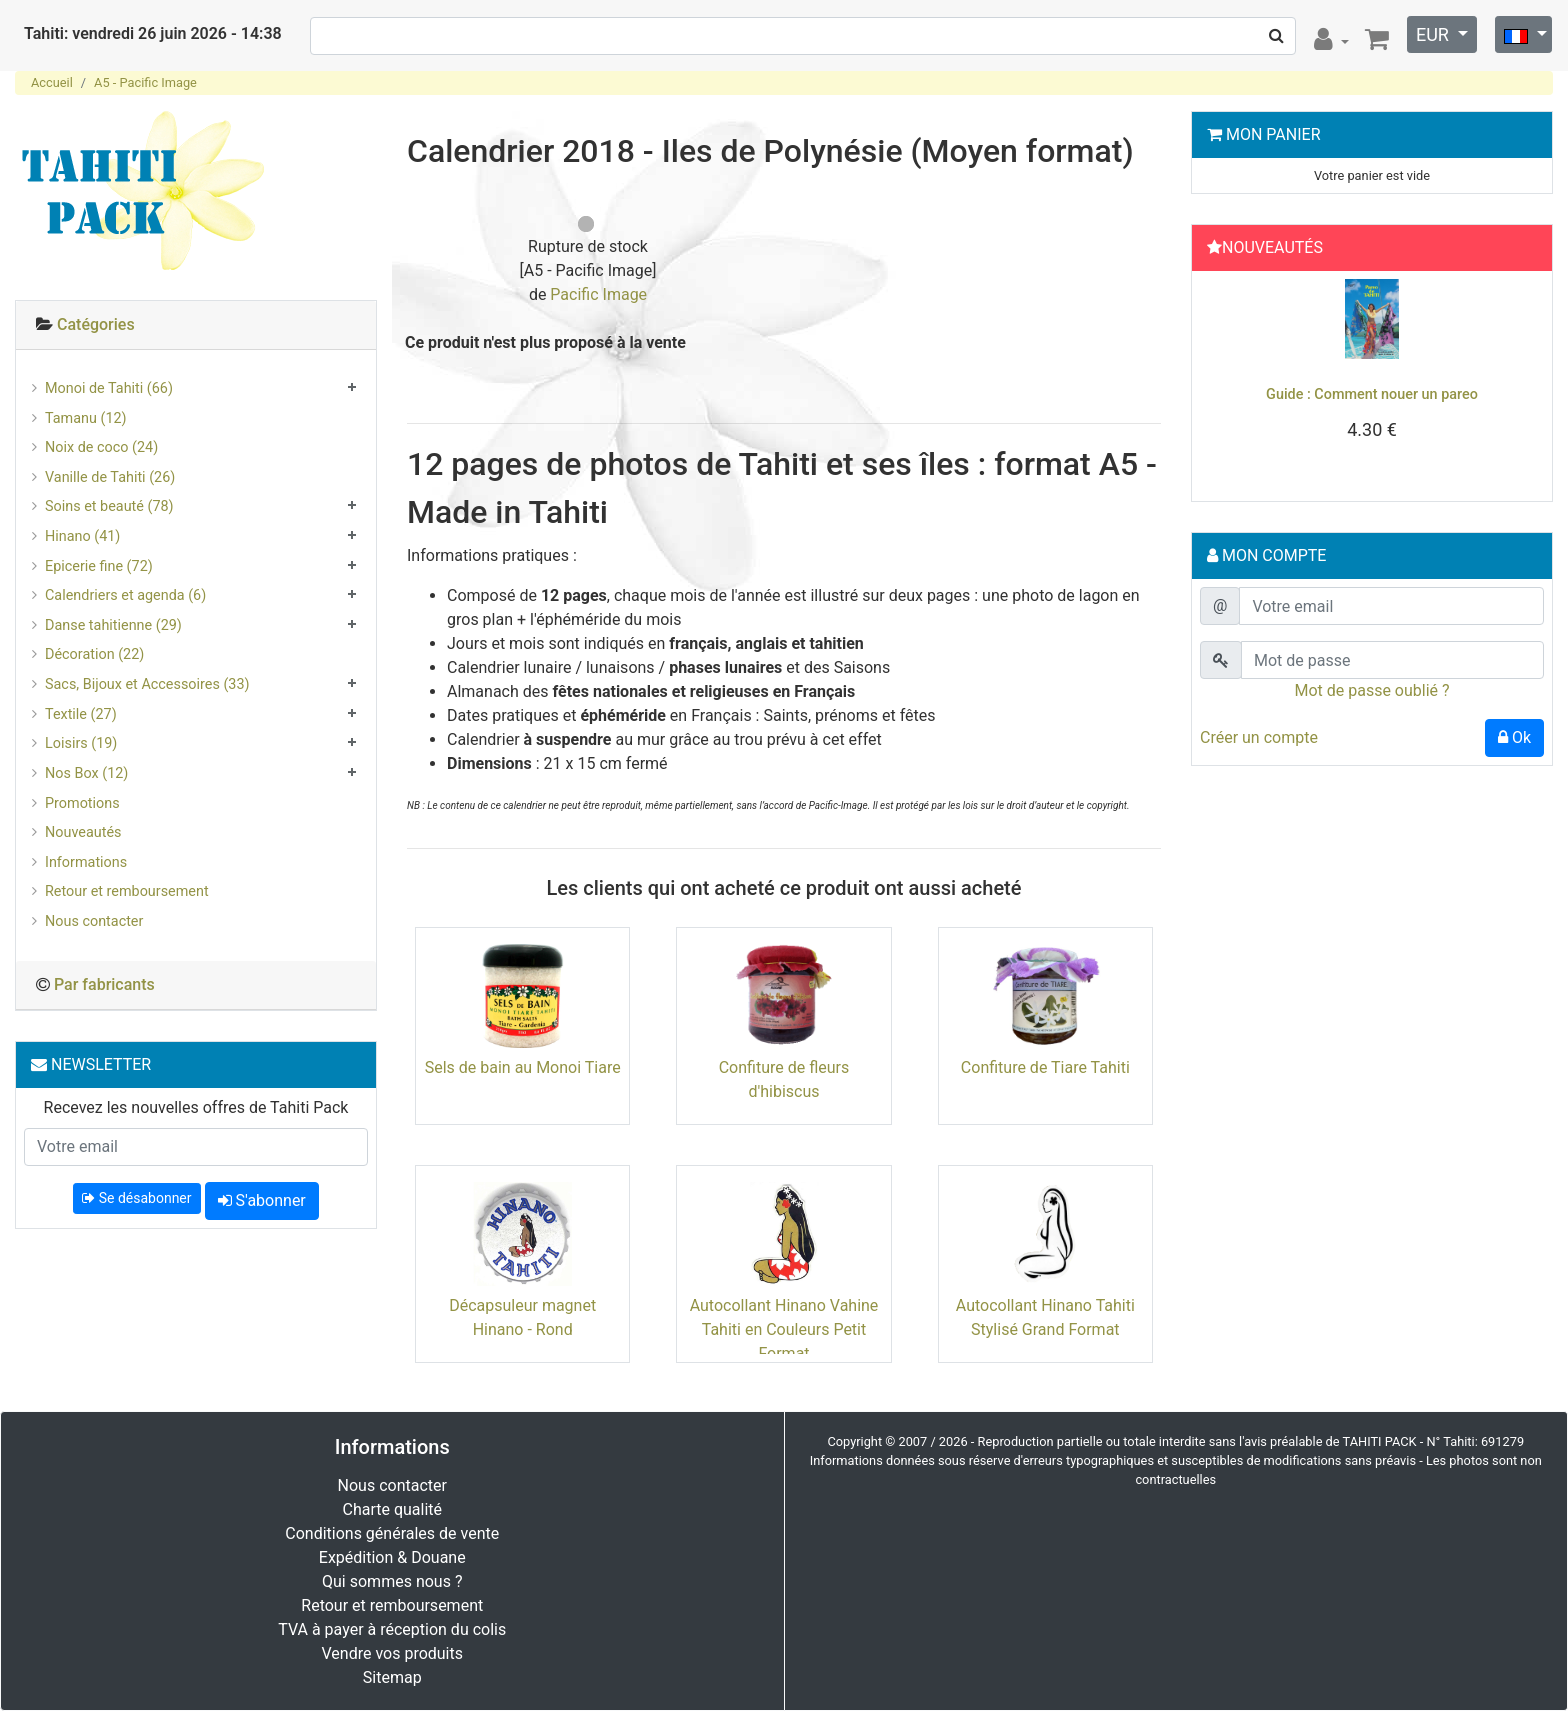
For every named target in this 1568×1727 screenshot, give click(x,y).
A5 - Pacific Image (145, 82)
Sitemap (392, 1677)
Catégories (96, 324)
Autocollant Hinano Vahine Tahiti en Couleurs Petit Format (784, 1329)
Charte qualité (392, 1509)
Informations (86, 862)
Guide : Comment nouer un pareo (1372, 394)
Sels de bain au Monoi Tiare (523, 1067)
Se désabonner (136, 1198)
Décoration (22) (94, 654)
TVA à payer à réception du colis (392, 1629)
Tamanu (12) (86, 418)
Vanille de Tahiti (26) (110, 477)
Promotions (82, 803)
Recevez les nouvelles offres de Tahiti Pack (196, 1107)
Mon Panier (1273, 134)
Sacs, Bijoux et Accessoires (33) (147, 684)
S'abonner (262, 1200)
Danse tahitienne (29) (113, 625)
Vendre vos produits (393, 1653)
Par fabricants (104, 984)
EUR (1434, 34)
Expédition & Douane (392, 1557)
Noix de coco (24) (101, 447)
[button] (1226, 381)
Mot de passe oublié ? (1371, 690)
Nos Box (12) (86, 773)
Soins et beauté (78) (109, 506)
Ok (1514, 737)
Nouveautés (83, 832)
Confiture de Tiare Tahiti (1045, 1067)
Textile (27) (81, 714)
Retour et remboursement (127, 891)
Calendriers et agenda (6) (125, 595)
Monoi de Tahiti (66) (109, 388)
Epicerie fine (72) (99, 566)
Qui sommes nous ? (392, 1581)
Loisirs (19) (81, 743)
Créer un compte (1259, 737)
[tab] (196, 325)
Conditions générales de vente (392, 1533)
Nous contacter (94, 921)
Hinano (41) (82, 536)
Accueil (52, 82)
